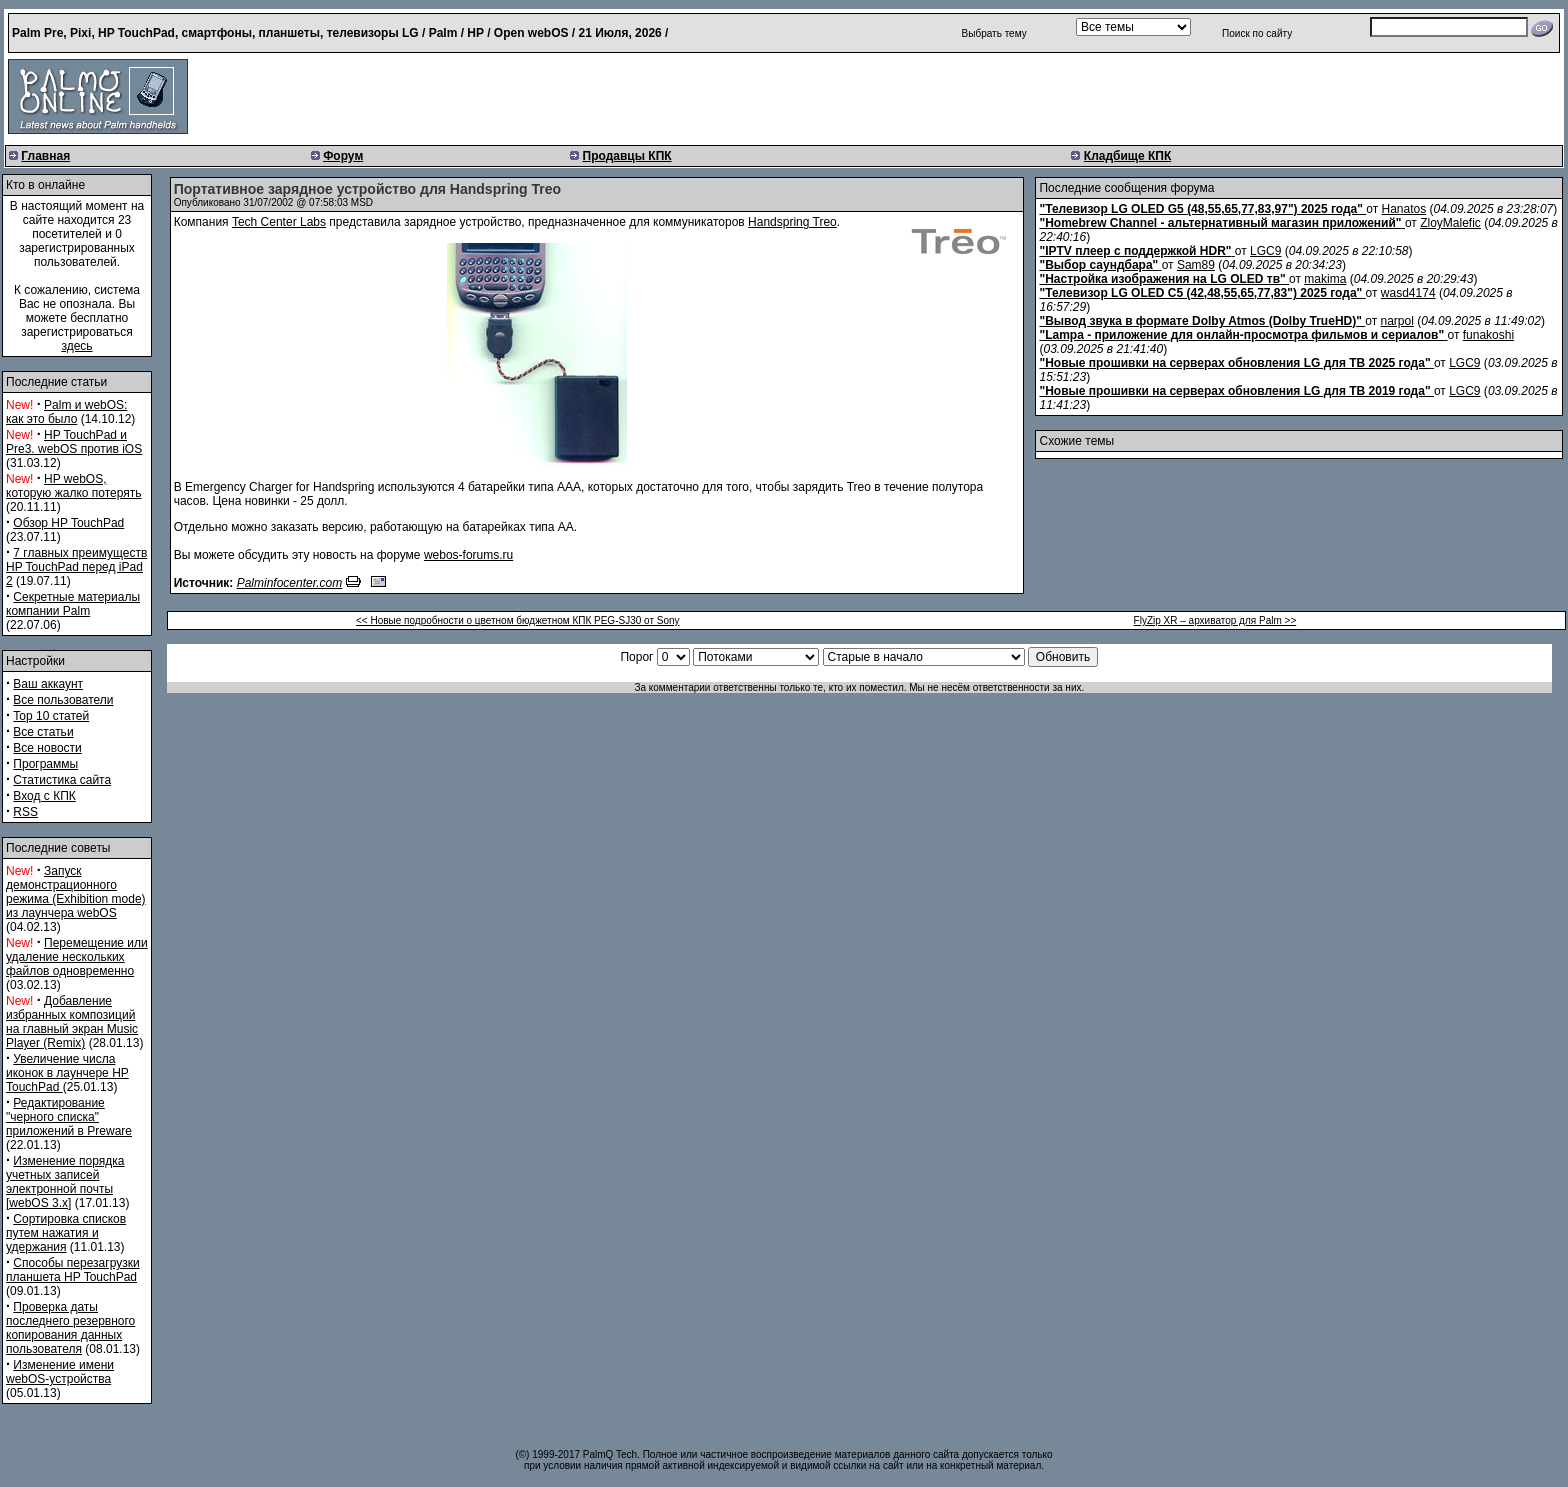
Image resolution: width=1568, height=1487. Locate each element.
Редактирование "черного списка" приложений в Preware (69, 1117)
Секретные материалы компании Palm (73, 604)
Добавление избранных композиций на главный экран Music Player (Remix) (72, 1022)
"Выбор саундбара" (1098, 265)
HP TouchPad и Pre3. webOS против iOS (74, 442)
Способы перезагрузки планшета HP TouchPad (73, 1270)
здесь (76, 346)
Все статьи (43, 732)
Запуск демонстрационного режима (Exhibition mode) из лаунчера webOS (76, 892)
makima (1325, 279)
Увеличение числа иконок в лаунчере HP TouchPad (67, 1073)
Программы (45, 764)
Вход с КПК (44, 796)
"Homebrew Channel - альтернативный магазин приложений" (1220, 223)
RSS (25, 812)
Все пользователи (63, 700)
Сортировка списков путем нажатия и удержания (66, 1233)
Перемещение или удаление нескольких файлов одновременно (77, 957)
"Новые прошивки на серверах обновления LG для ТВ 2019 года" (1234, 391)
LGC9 (1265, 251)
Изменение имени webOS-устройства (60, 1372)
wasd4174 (1408, 293)
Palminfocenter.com (290, 583)
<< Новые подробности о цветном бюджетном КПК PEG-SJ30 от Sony (518, 620)
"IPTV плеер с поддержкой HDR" (1135, 251)
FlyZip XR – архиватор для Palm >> (1215, 620)
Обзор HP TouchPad (68, 523)
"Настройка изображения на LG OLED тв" (1162, 279)
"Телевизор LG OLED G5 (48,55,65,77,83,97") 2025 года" (1200, 209)
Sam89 (1196, 265)
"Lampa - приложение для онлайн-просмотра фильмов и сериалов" (1241, 335)
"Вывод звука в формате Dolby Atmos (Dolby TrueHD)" (1200, 321)
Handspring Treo (792, 222)
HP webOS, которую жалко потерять (74, 486)
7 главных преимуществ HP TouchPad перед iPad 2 (76, 567)
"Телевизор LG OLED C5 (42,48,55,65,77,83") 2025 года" (1200, 293)
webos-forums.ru (468, 555)
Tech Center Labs (279, 222)
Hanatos (1404, 209)
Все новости (47, 748)
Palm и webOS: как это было (66, 412)
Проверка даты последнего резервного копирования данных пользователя (70, 1328)
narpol (1397, 321)
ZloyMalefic (1450, 223)
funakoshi (1488, 335)
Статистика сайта (62, 780)
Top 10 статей (51, 716)
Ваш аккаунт (48, 684)
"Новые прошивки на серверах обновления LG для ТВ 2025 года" (1234, 363)
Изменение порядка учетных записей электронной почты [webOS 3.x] (65, 1182)
